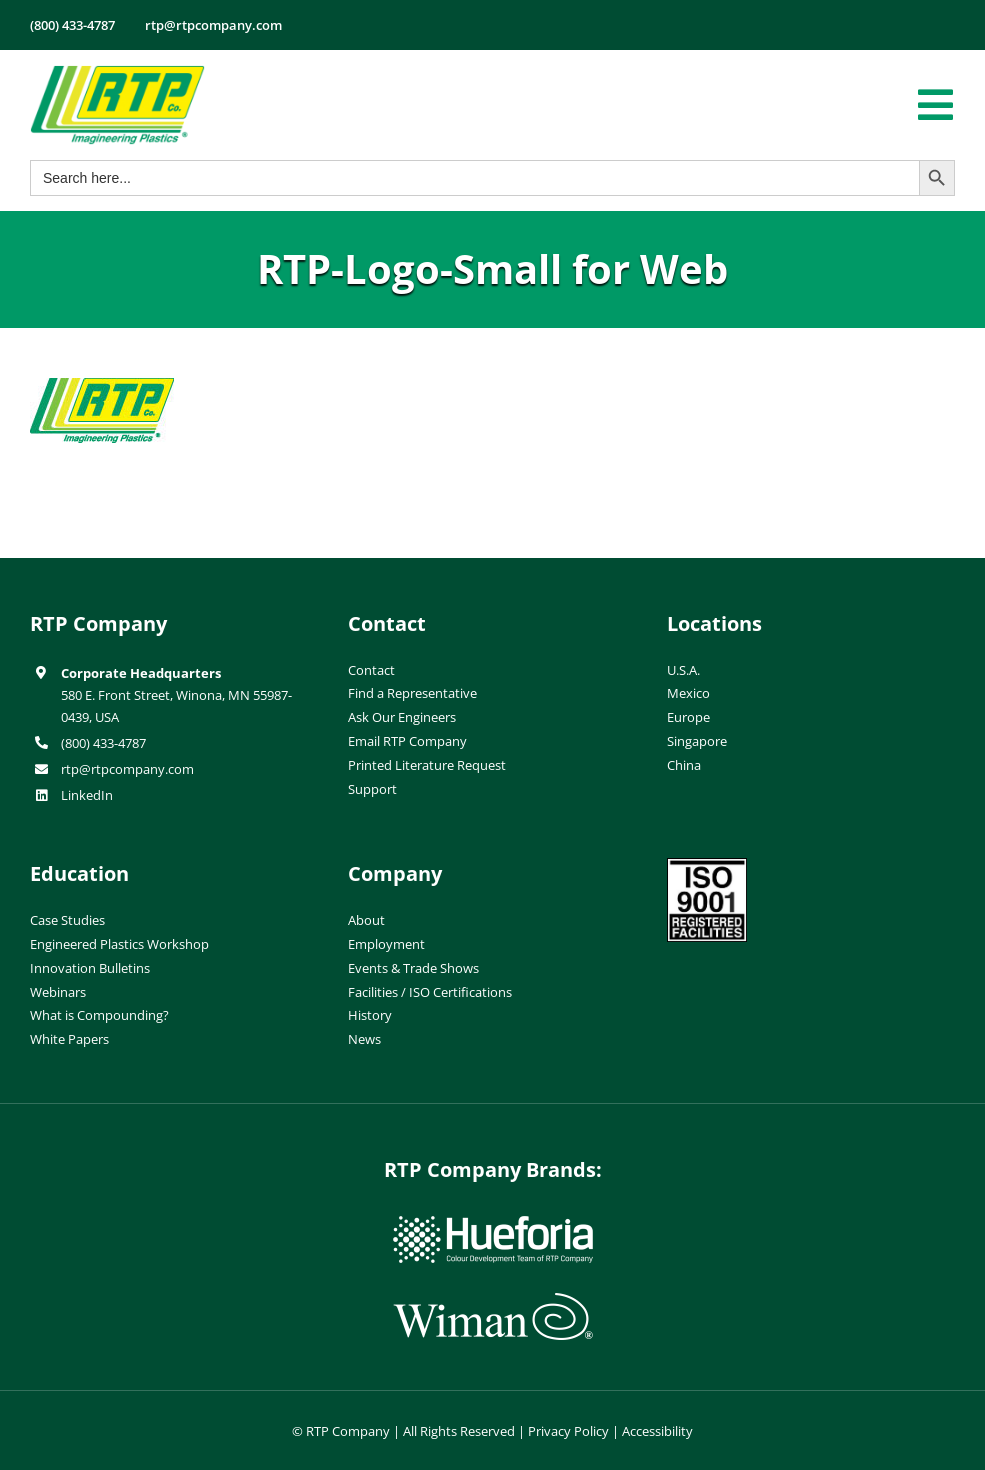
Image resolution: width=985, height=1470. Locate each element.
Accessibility (657, 1431)
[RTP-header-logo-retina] (117, 73)
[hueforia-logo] (493, 1224)
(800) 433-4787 (103, 743)
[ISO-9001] (707, 866)
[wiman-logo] (493, 1301)
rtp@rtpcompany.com (127, 769)
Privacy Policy (568, 1431)
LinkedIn (87, 795)
